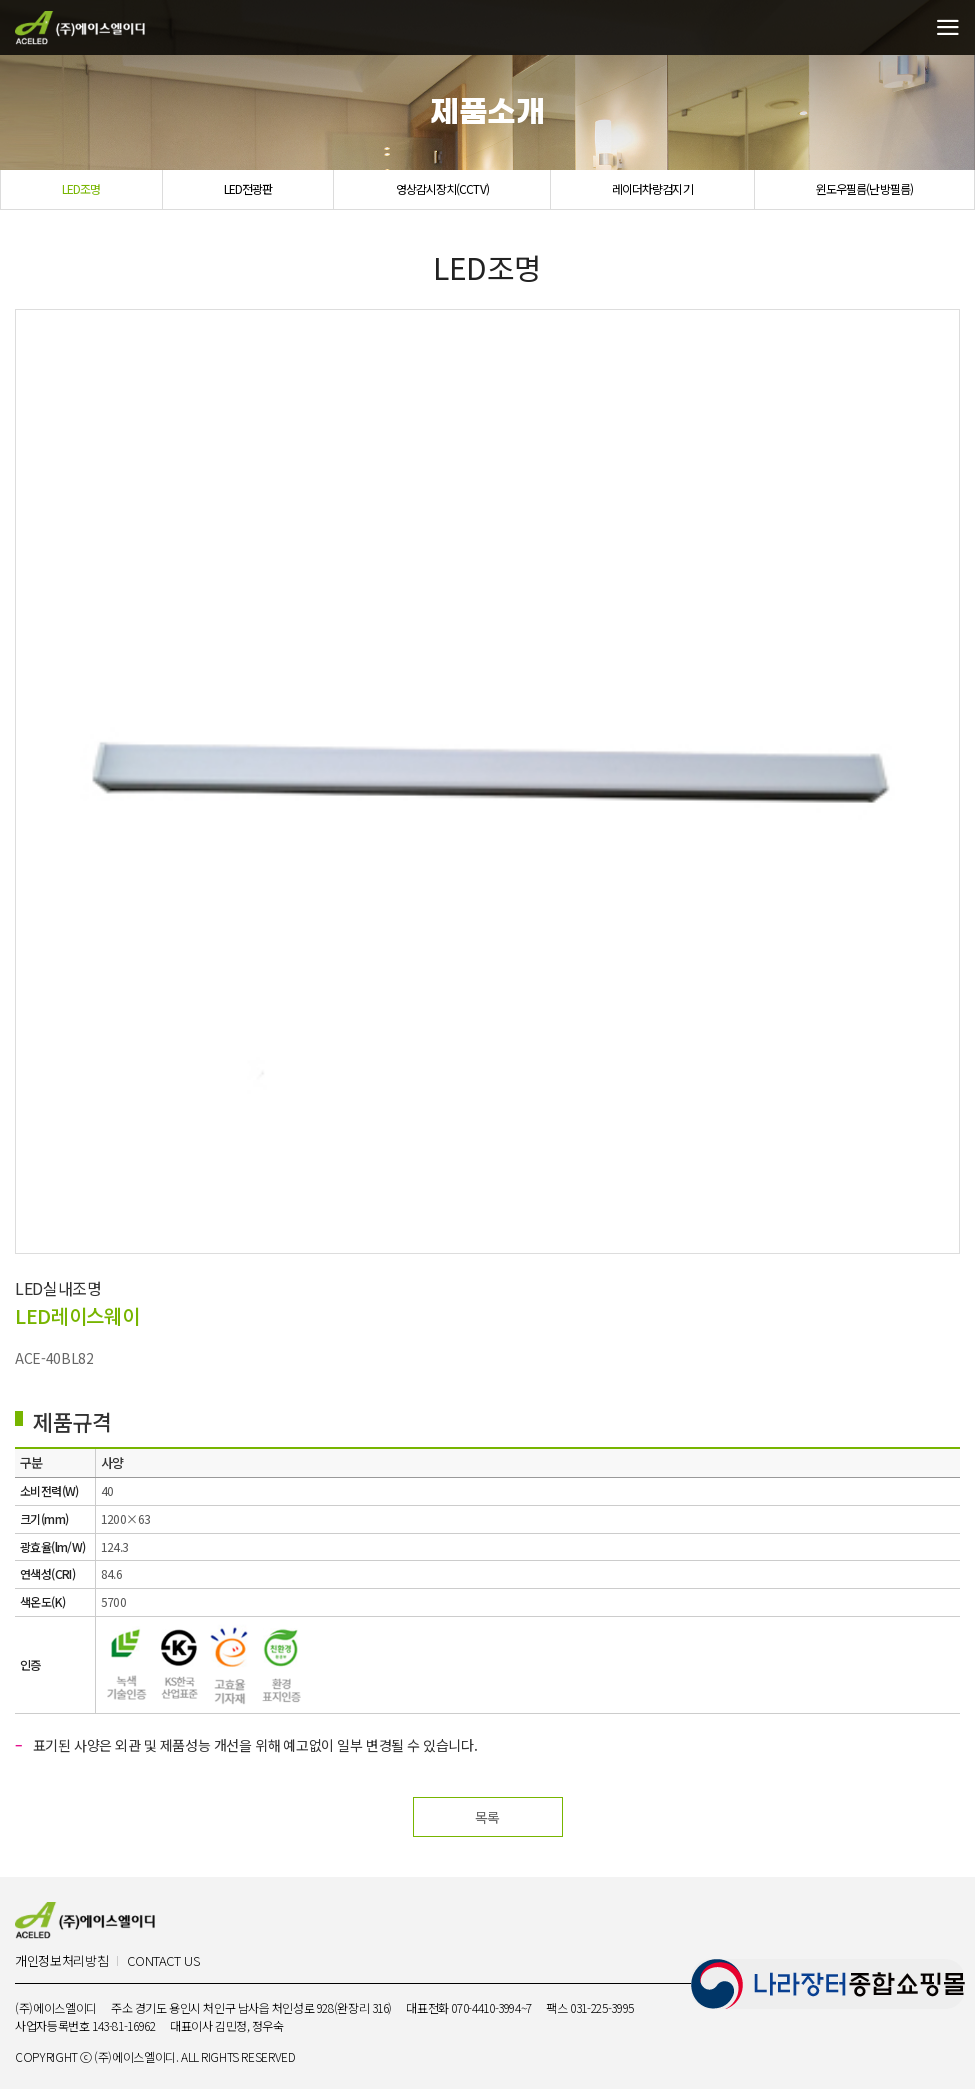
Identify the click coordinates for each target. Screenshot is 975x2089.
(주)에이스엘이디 (80, 28)
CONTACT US (163, 1961)
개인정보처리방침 (61, 1961)
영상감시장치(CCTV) (442, 188)
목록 (487, 1817)
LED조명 (81, 188)
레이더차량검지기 (652, 188)
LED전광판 (248, 188)
